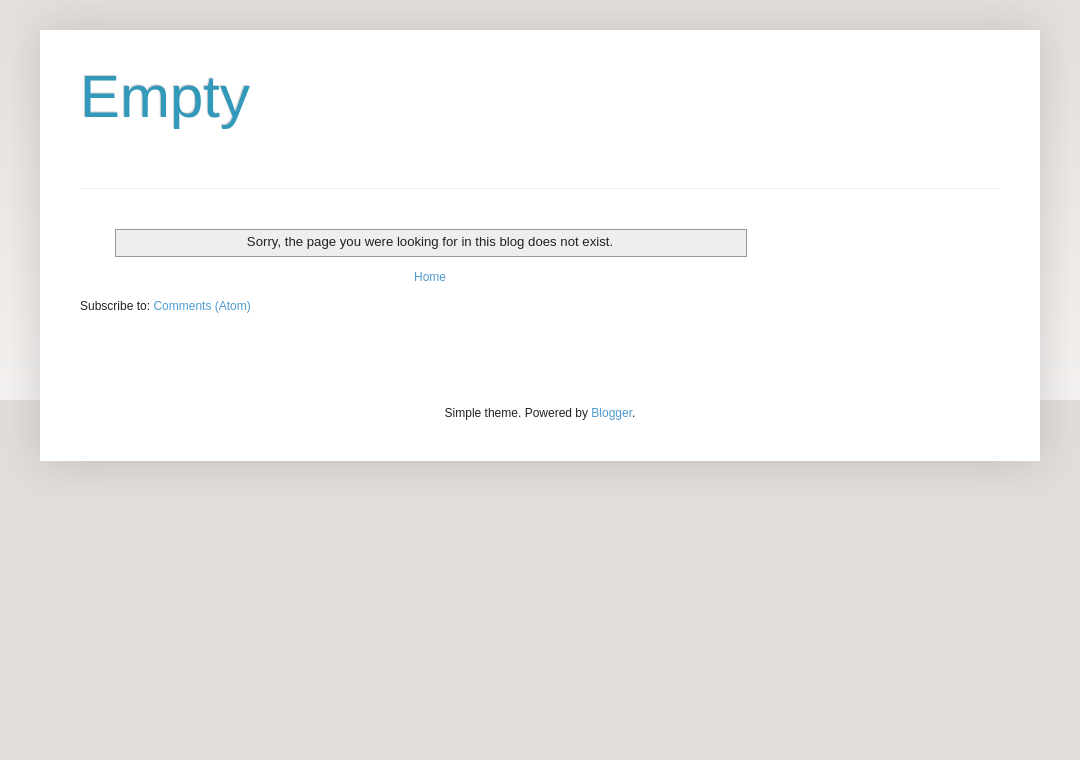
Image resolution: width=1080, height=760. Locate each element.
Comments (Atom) (201, 306)
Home (430, 277)
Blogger (611, 413)
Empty (165, 96)
